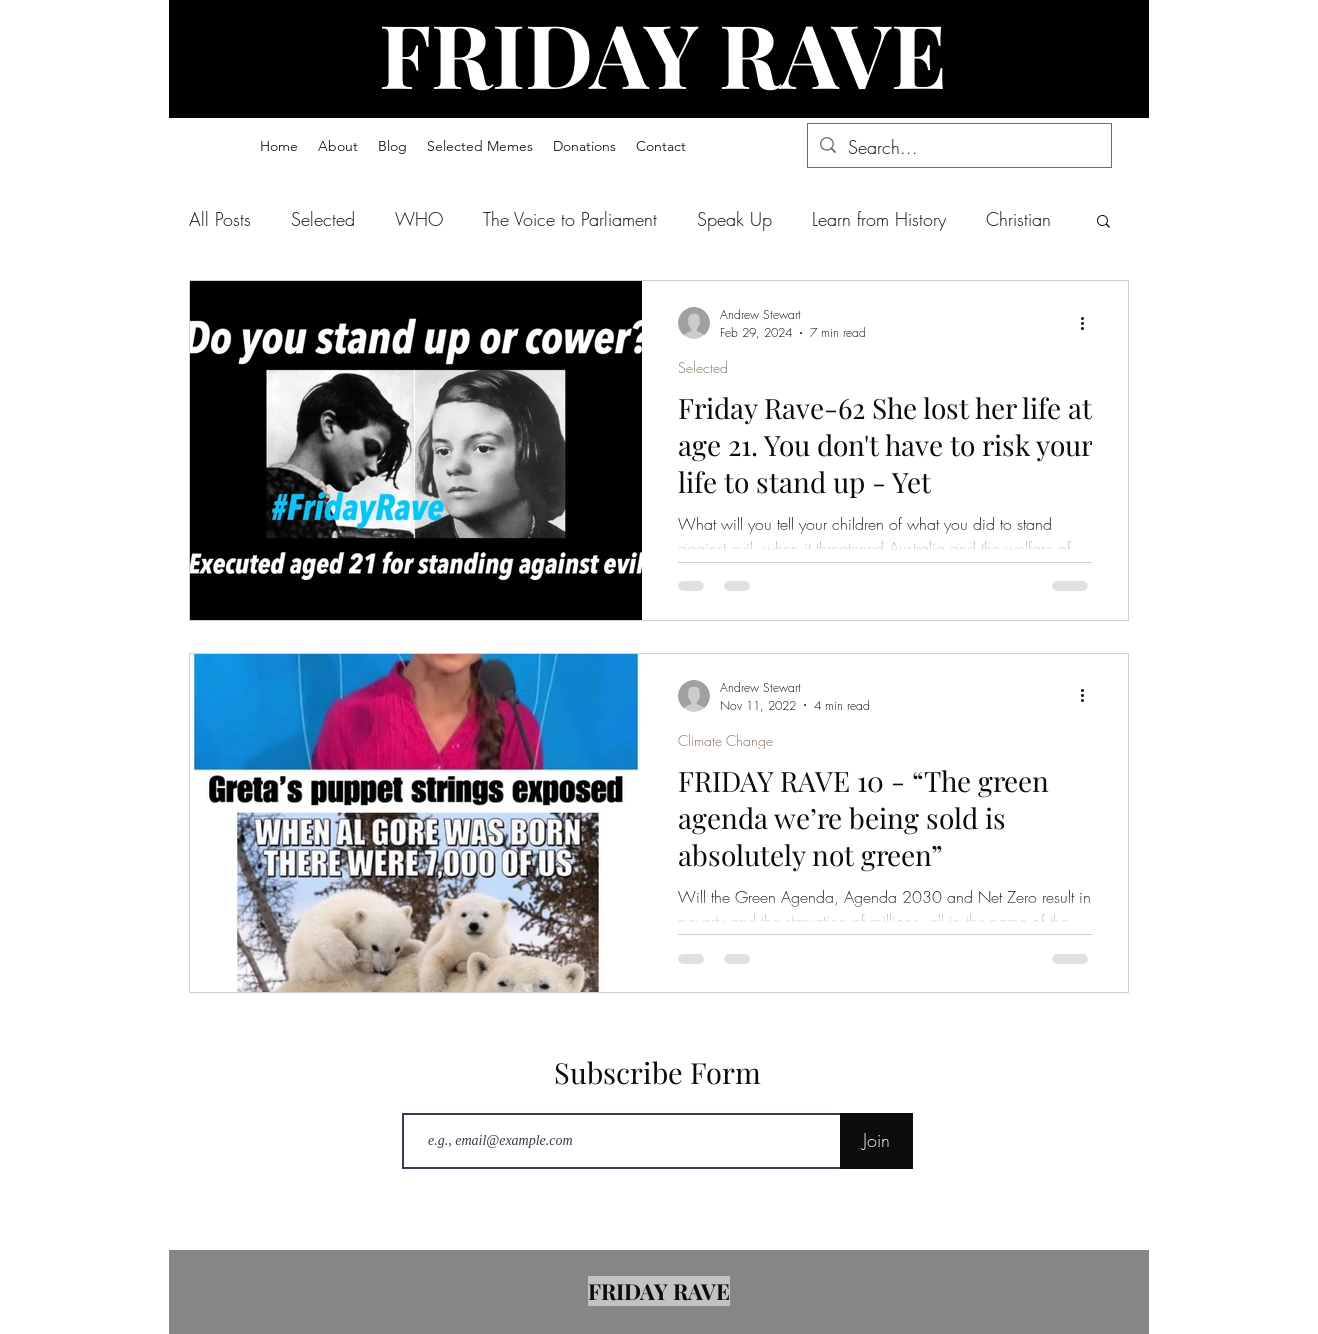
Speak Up (734, 219)
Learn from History (879, 219)
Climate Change (725, 740)
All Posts (220, 219)
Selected (323, 219)
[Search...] (958, 148)
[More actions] (1089, 323)
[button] (480, 146)
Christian (1018, 219)
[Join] (876, 1141)
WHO (419, 219)
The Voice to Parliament (570, 219)
